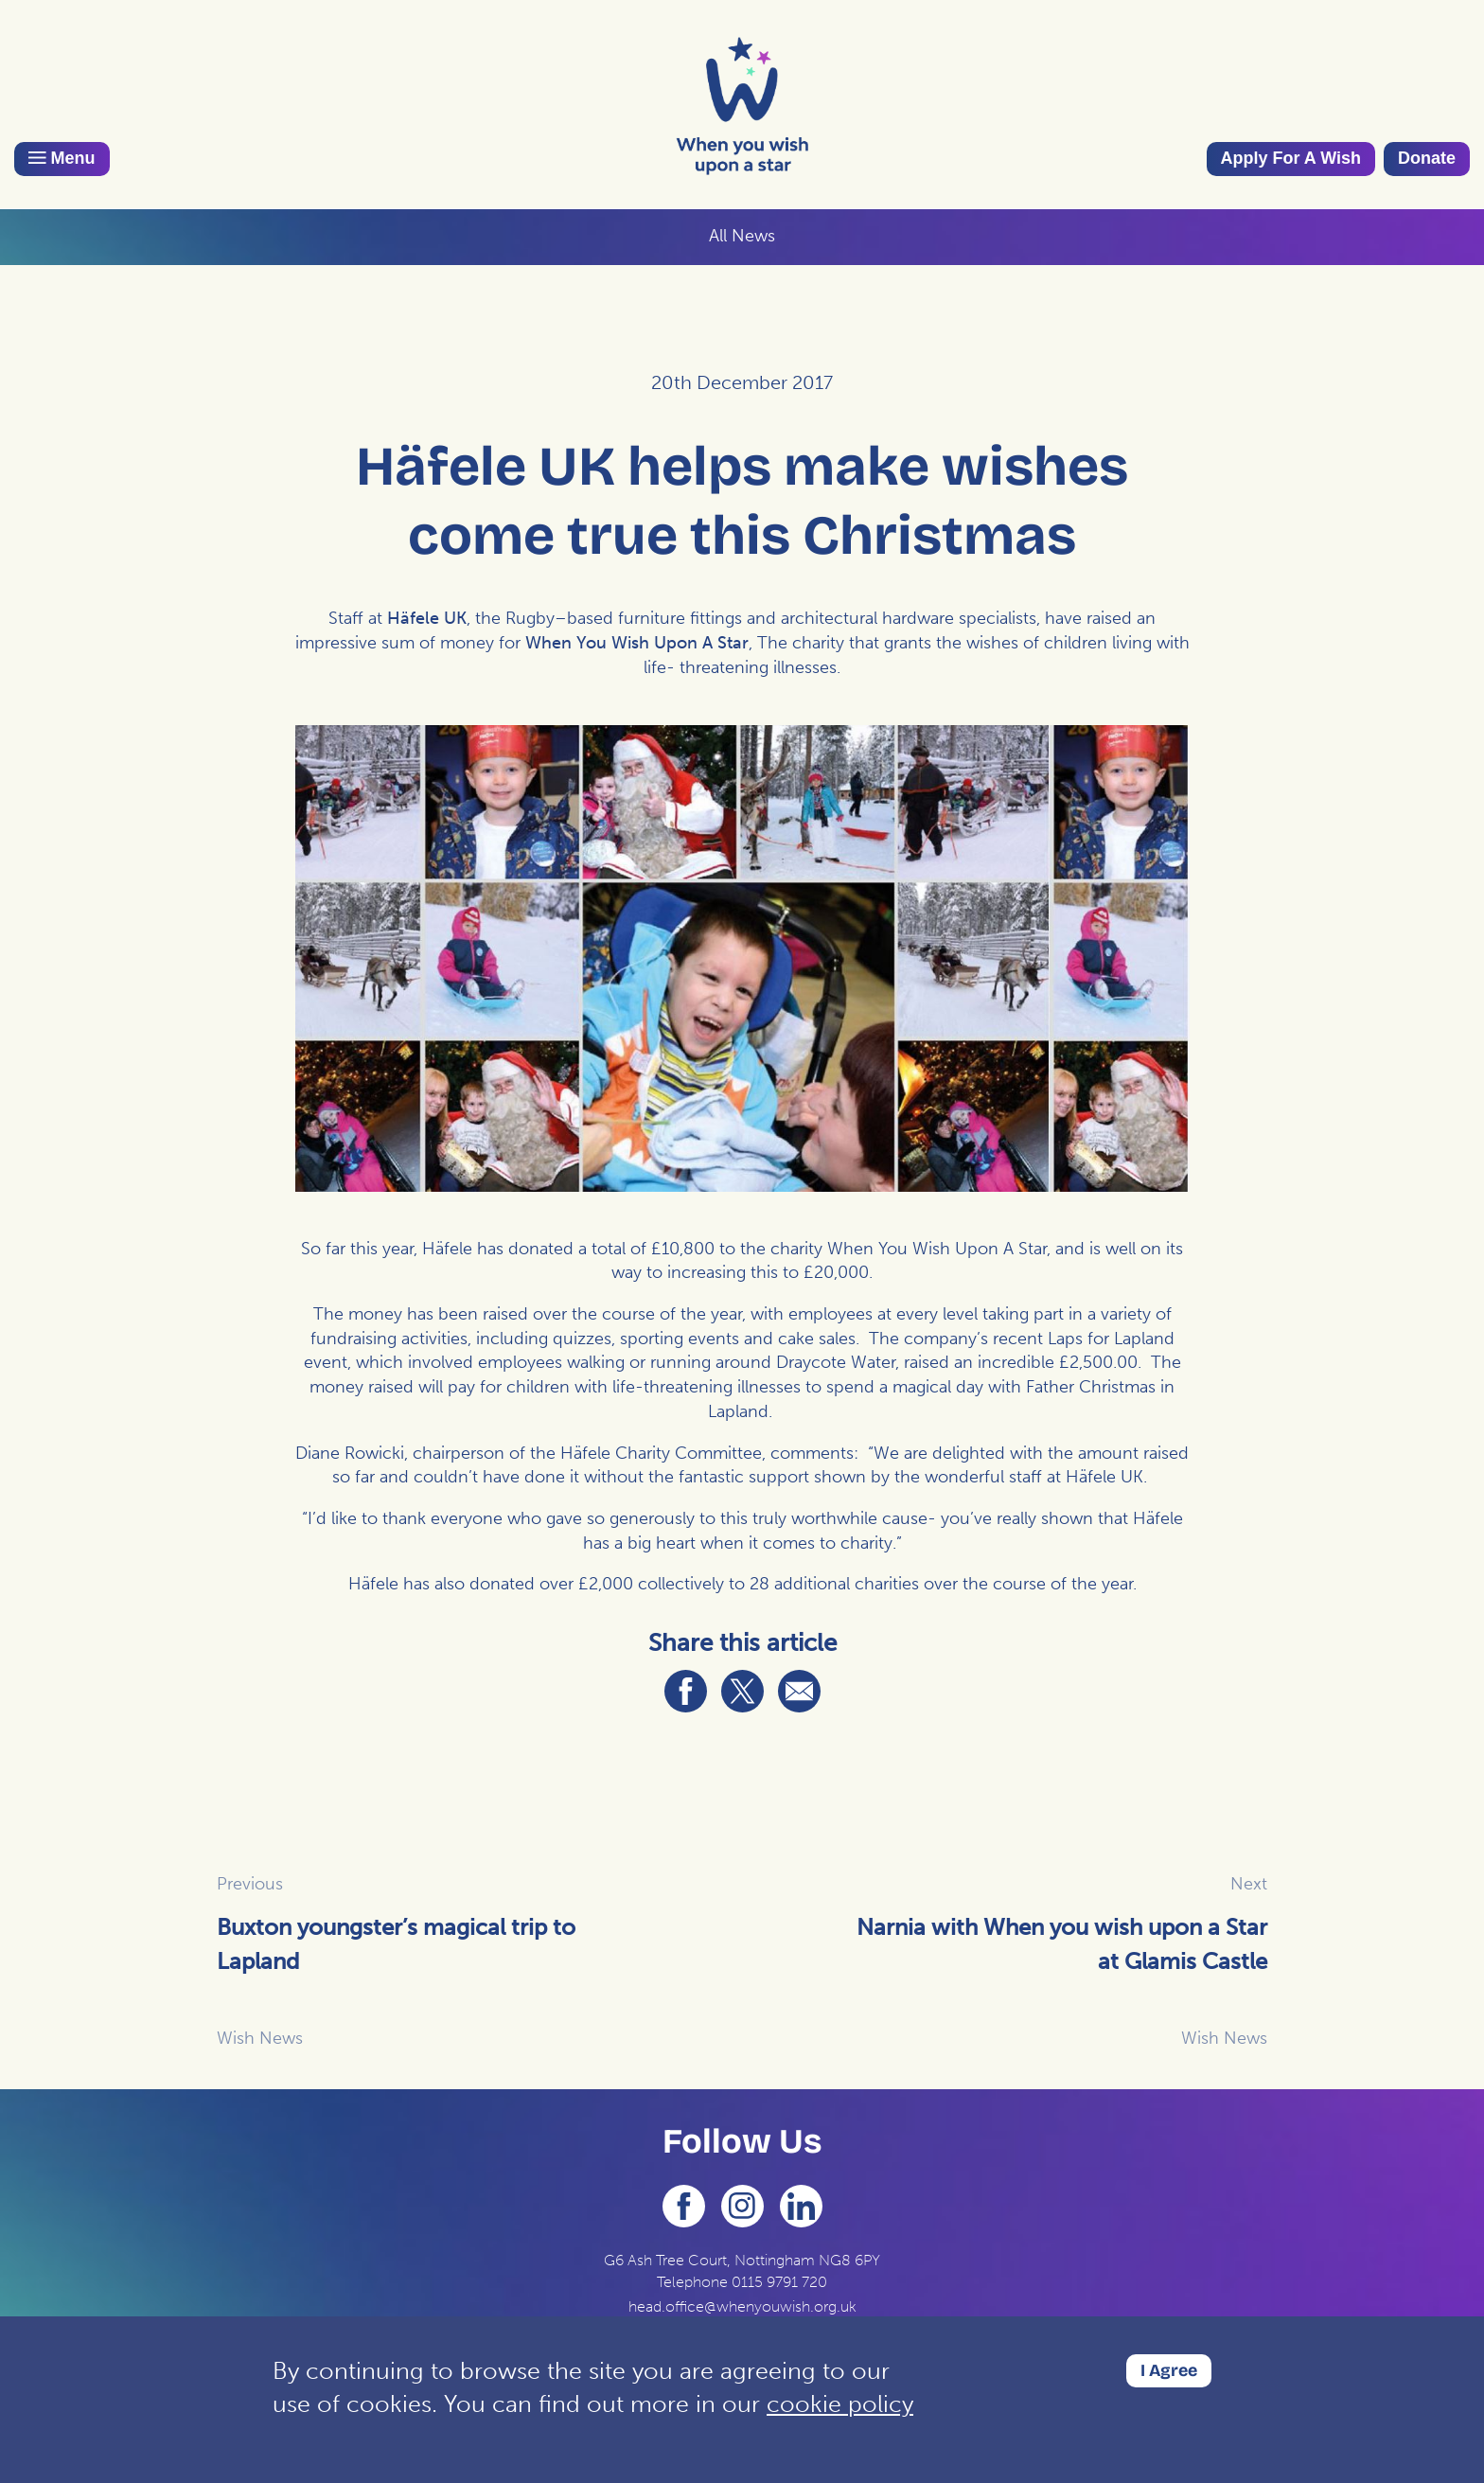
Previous (250, 1883)
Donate (1427, 158)
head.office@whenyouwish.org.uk (742, 2306)
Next (1248, 1883)
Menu (62, 158)
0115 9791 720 (779, 2282)
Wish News (260, 2038)
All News (742, 235)
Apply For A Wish (1291, 158)
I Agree (1168, 2370)
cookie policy (840, 2404)
